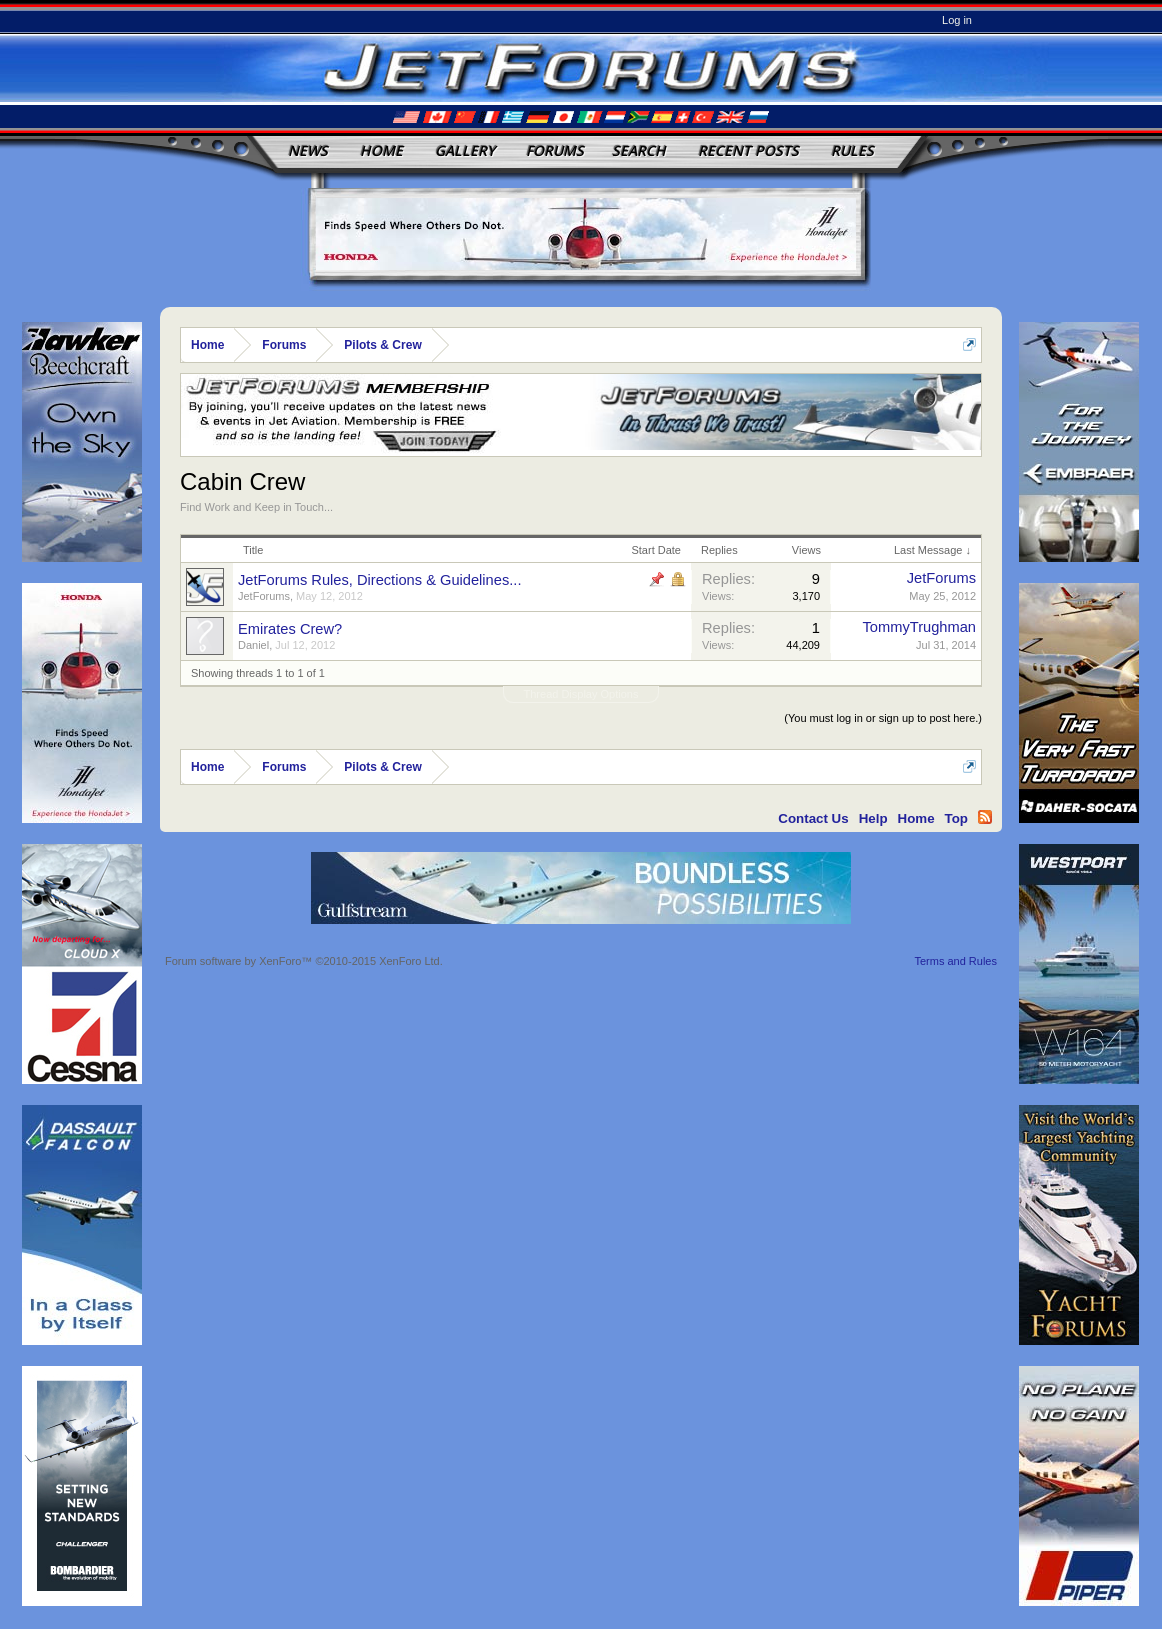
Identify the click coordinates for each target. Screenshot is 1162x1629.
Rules (852, 150)
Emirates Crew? (290, 629)
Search (639, 150)
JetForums (264, 596)
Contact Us (813, 818)
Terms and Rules (955, 961)
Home (381, 150)
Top (956, 818)
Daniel (253, 645)
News (308, 150)
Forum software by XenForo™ (304, 961)
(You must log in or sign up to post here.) (883, 718)
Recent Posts (748, 150)
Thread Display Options (581, 694)
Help (873, 818)
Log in (957, 20)
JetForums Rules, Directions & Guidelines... (379, 580)
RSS (985, 817)
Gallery (465, 150)
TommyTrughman (919, 627)
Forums (555, 150)
